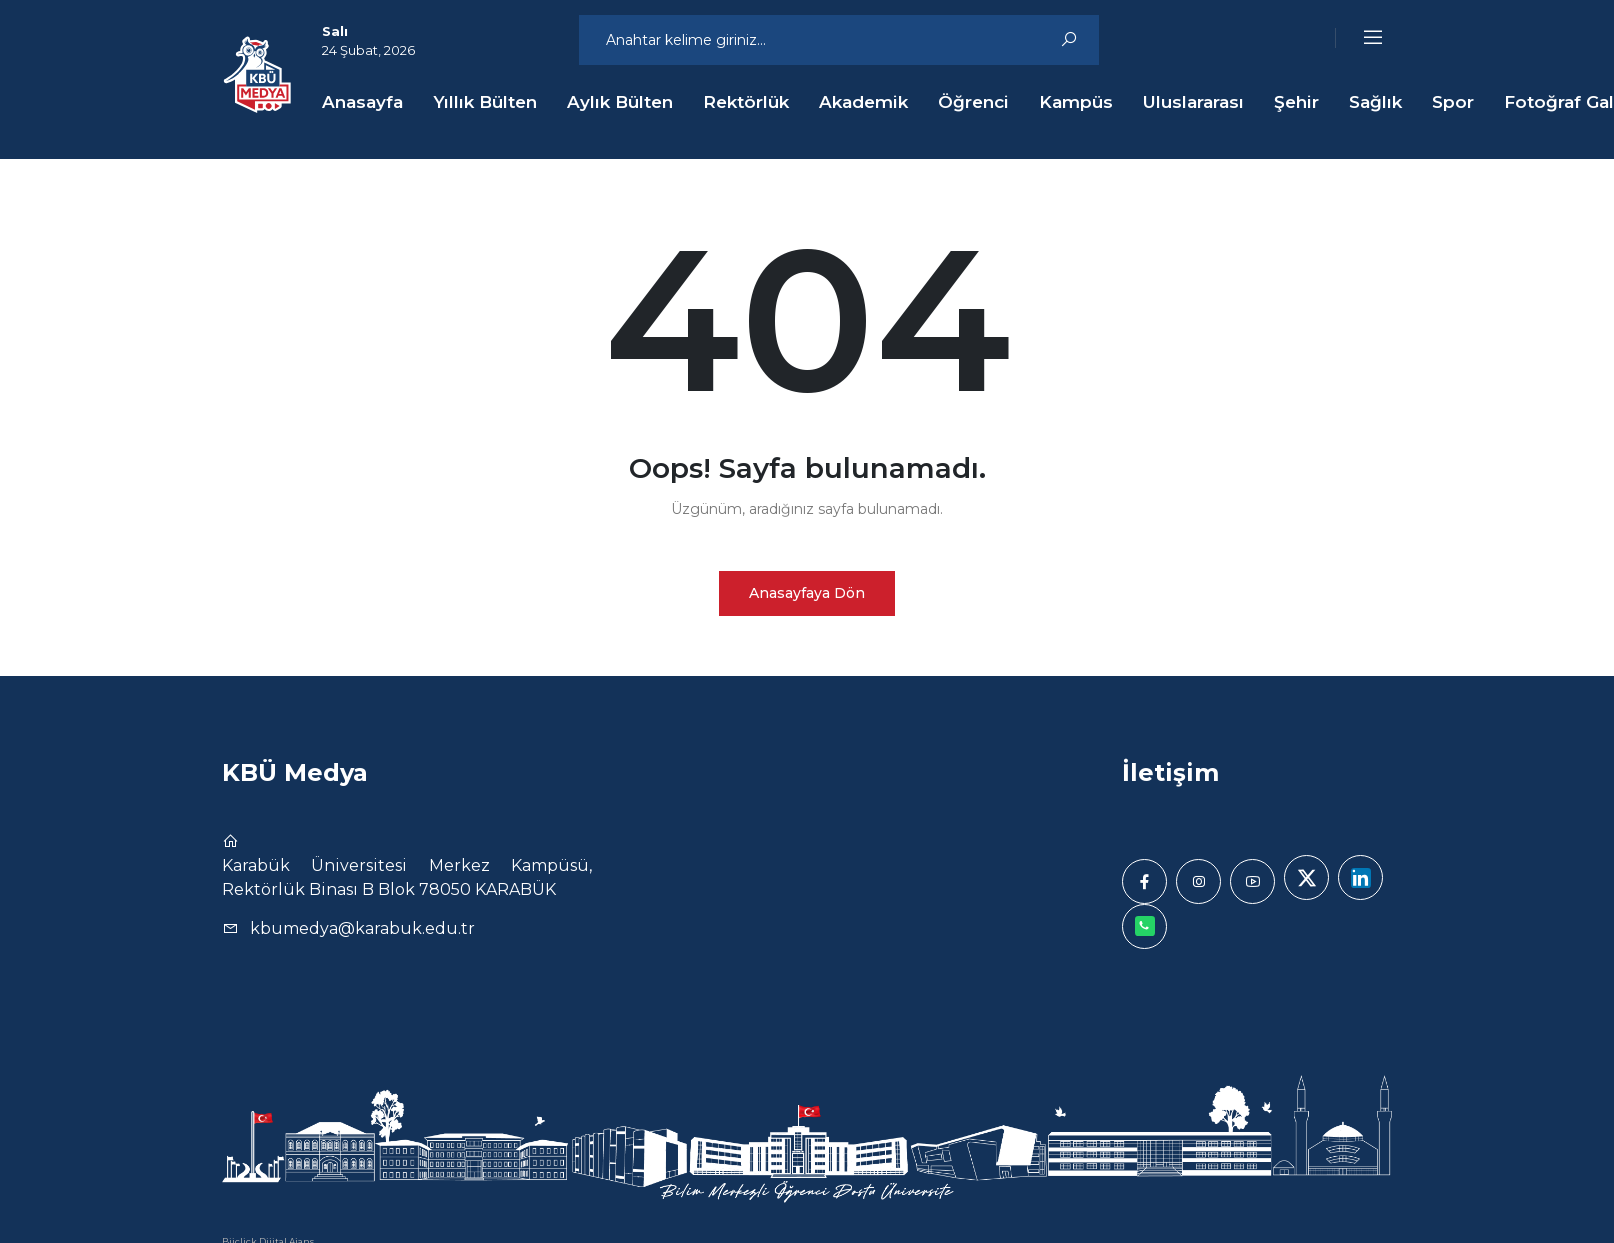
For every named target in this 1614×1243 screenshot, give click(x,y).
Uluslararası (1193, 102)
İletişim (1170, 772)
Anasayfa (362, 102)
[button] (1360, 38)
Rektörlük (746, 102)
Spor (1453, 102)
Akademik (863, 102)
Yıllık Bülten (485, 102)
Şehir (1296, 102)
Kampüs (1076, 102)
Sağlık (1375, 102)
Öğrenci (973, 102)
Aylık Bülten (620, 102)
